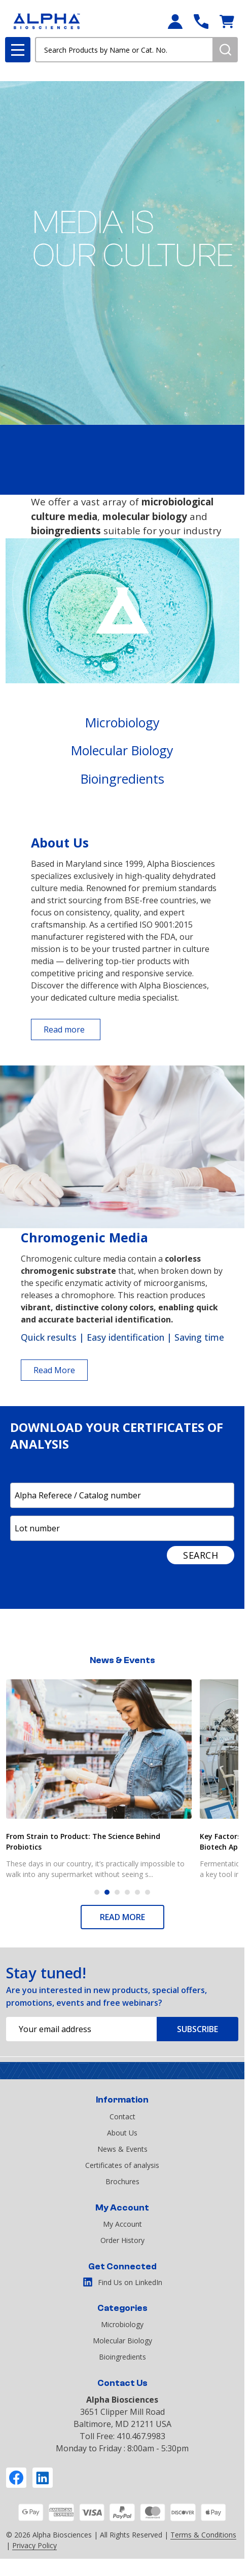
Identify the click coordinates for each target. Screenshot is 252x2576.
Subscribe (197, 2029)
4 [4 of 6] (127, 1892)
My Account (122, 2207)
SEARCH (200, 1555)
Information (122, 2099)
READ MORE (122, 1917)
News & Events (122, 2149)
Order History (122, 2240)
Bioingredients (122, 778)
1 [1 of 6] (96, 1892)
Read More (54, 1370)
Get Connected (122, 2266)
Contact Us (122, 2383)
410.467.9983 (141, 2436)
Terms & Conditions (203, 2535)
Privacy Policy (34, 2545)
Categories (122, 2308)
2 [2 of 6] (107, 1892)
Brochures (122, 2181)
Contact (122, 2116)
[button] (122, 723)
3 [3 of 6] (117, 1892)
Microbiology (122, 722)
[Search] (225, 49)
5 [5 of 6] (137, 1892)
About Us (122, 2133)
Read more (64, 1029)
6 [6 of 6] (147, 1892)
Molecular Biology (122, 750)
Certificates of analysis (122, 2165)
